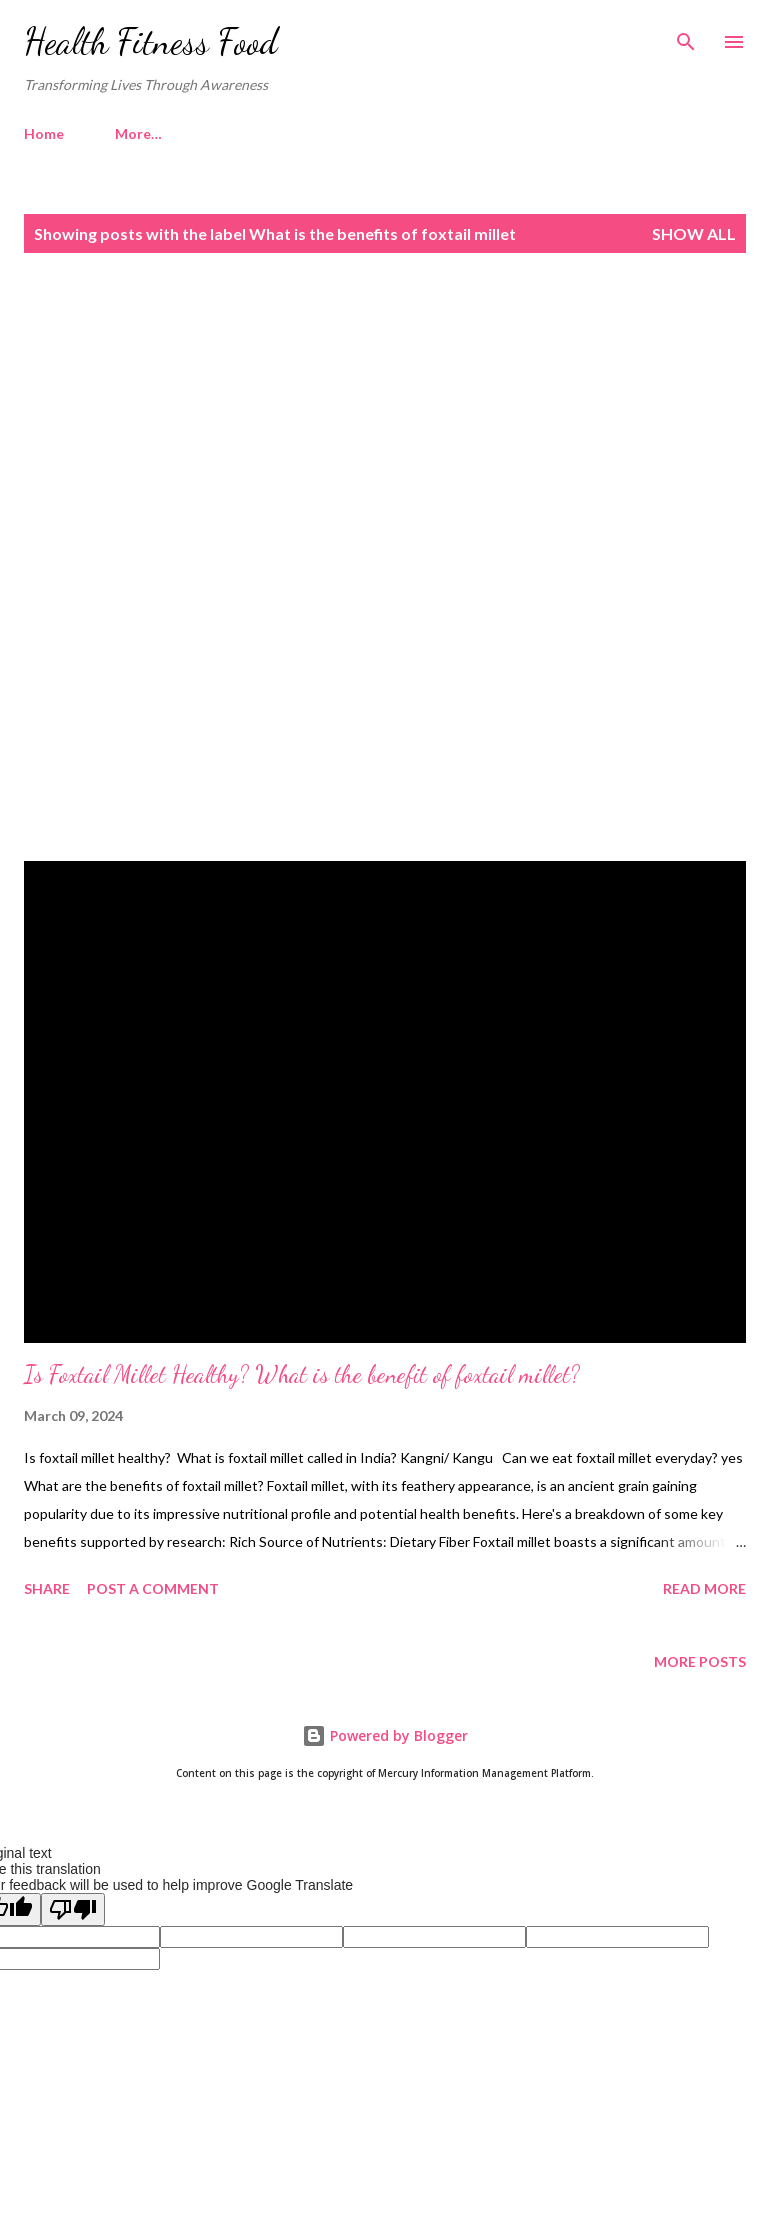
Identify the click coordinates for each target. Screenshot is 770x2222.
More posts (700, 1661)
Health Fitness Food (151, 41)
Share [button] (47, 1588)
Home (44, 133)
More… (138, 133)
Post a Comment (153, 1588)
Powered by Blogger (385, 1735)
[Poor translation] (73, 1909)
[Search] (686, 36)
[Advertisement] (385, 441)
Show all (694, 233)
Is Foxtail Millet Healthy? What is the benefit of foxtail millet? (302, 1374)
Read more (704, 1588)
